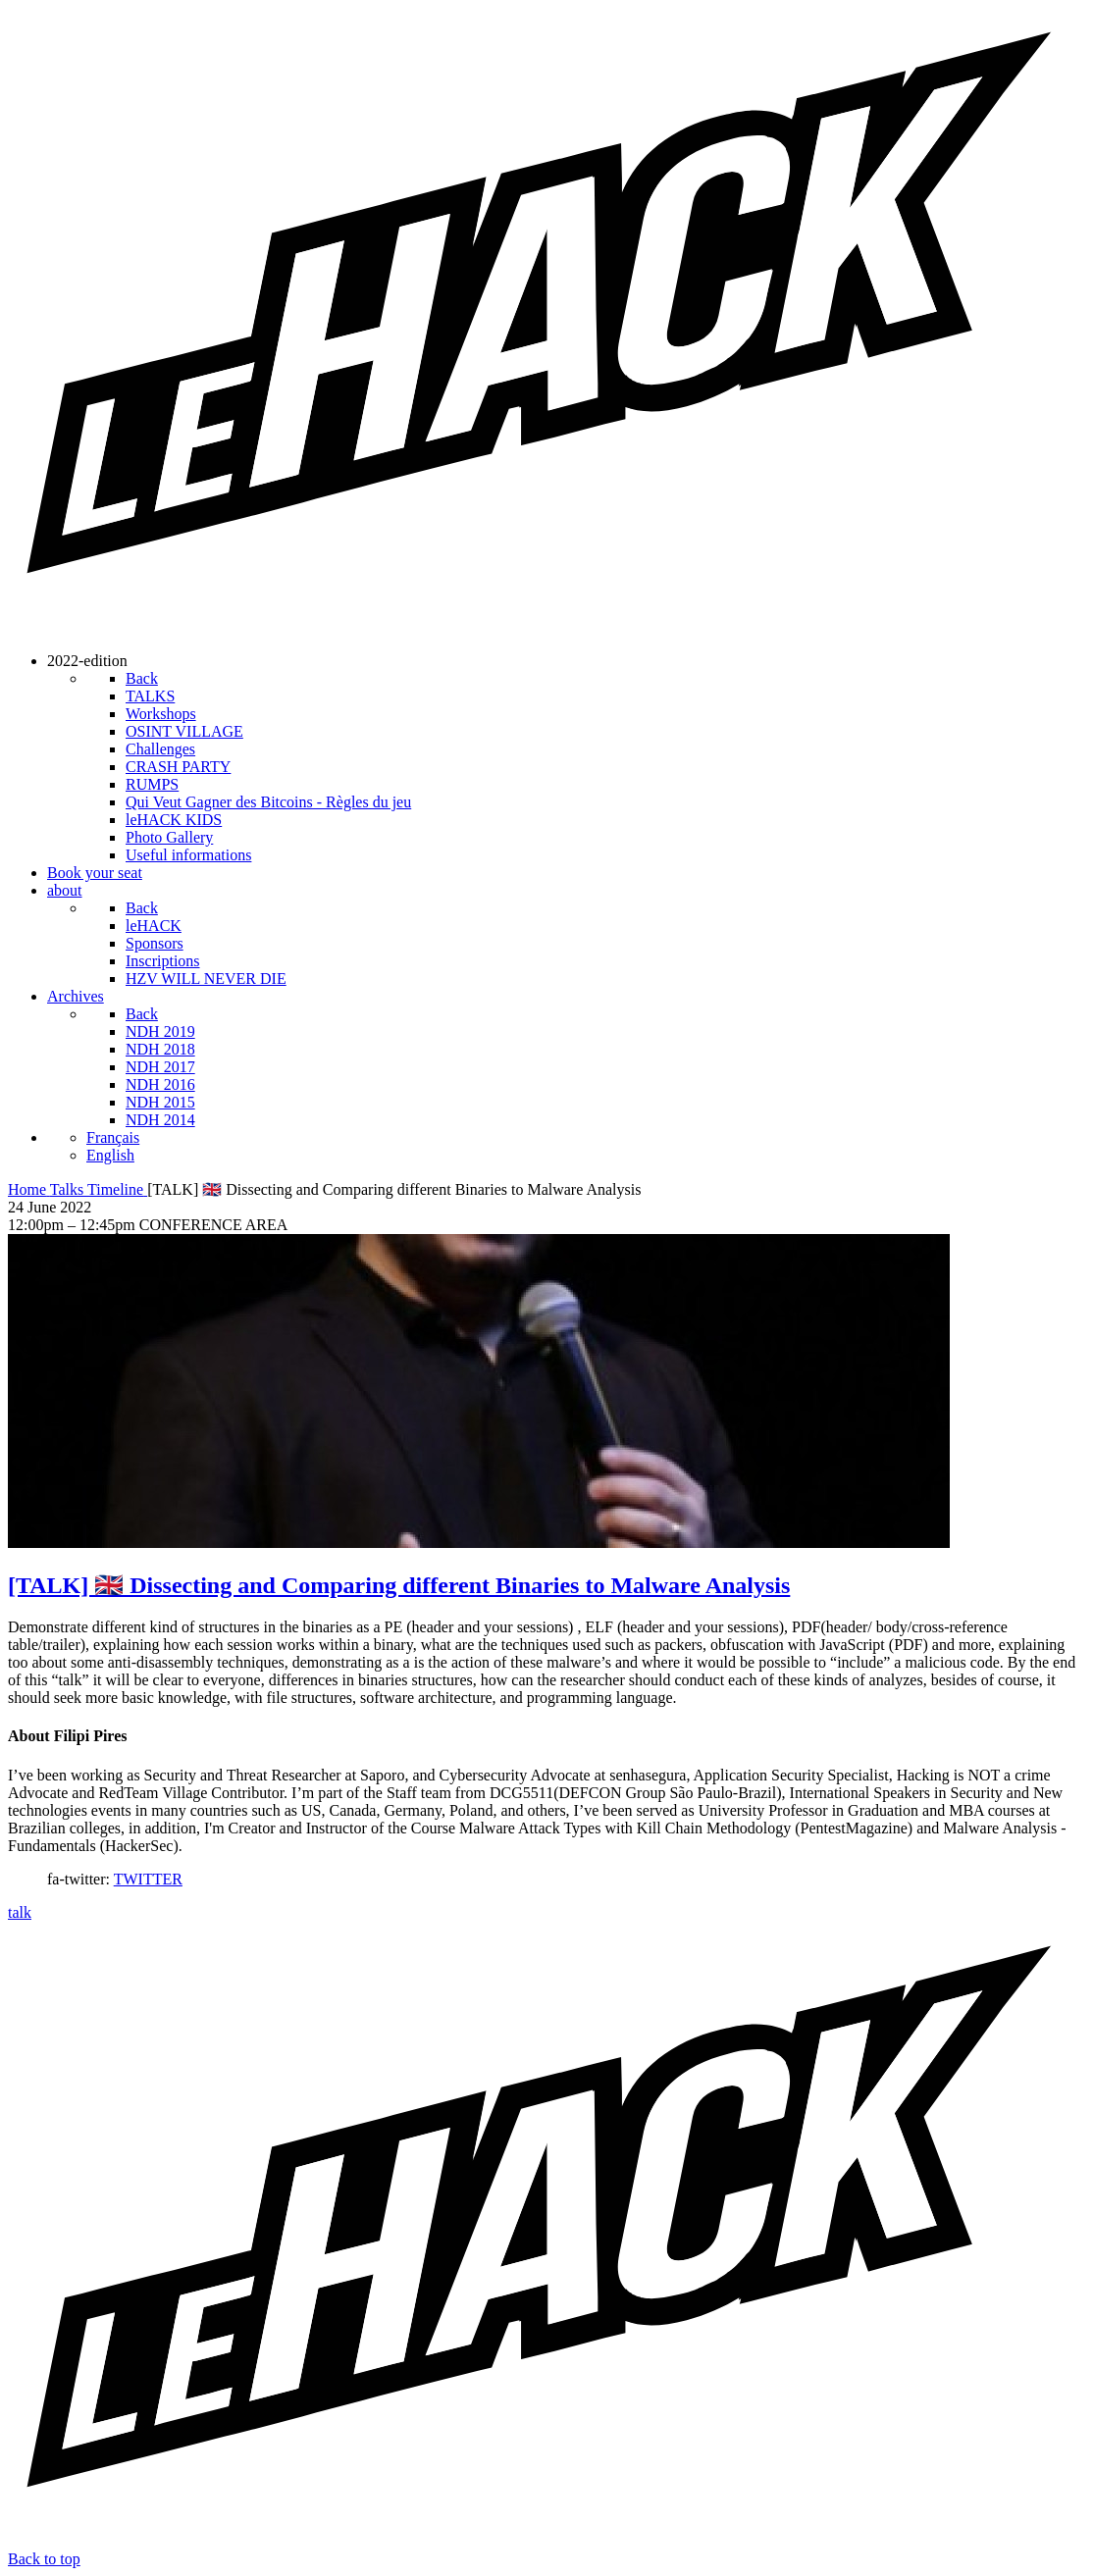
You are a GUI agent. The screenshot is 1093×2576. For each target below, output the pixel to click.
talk (19, 1912)
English (110, 1155)
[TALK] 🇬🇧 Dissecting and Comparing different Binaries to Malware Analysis (399, 1585)
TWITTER (148, 1879)
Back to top (44, 2558)
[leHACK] (546, 627)
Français (112, 1137)
